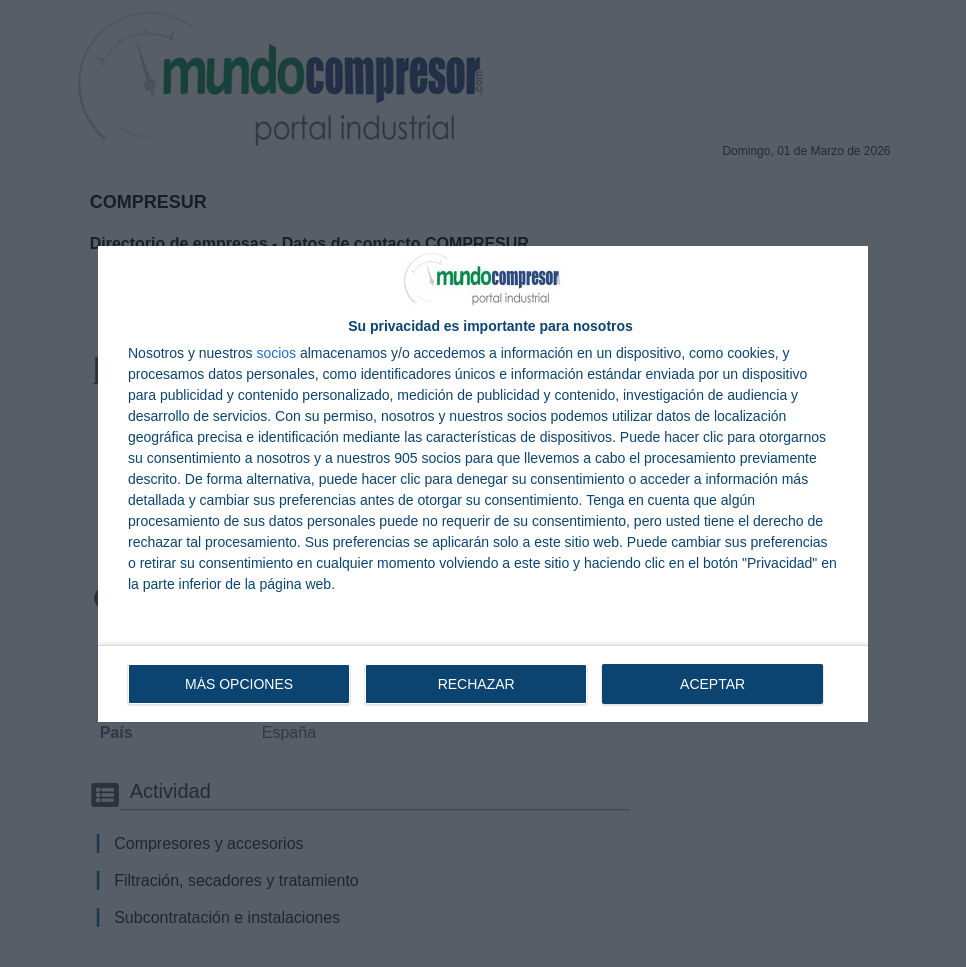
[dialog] (483, 484)
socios (276, 353)
